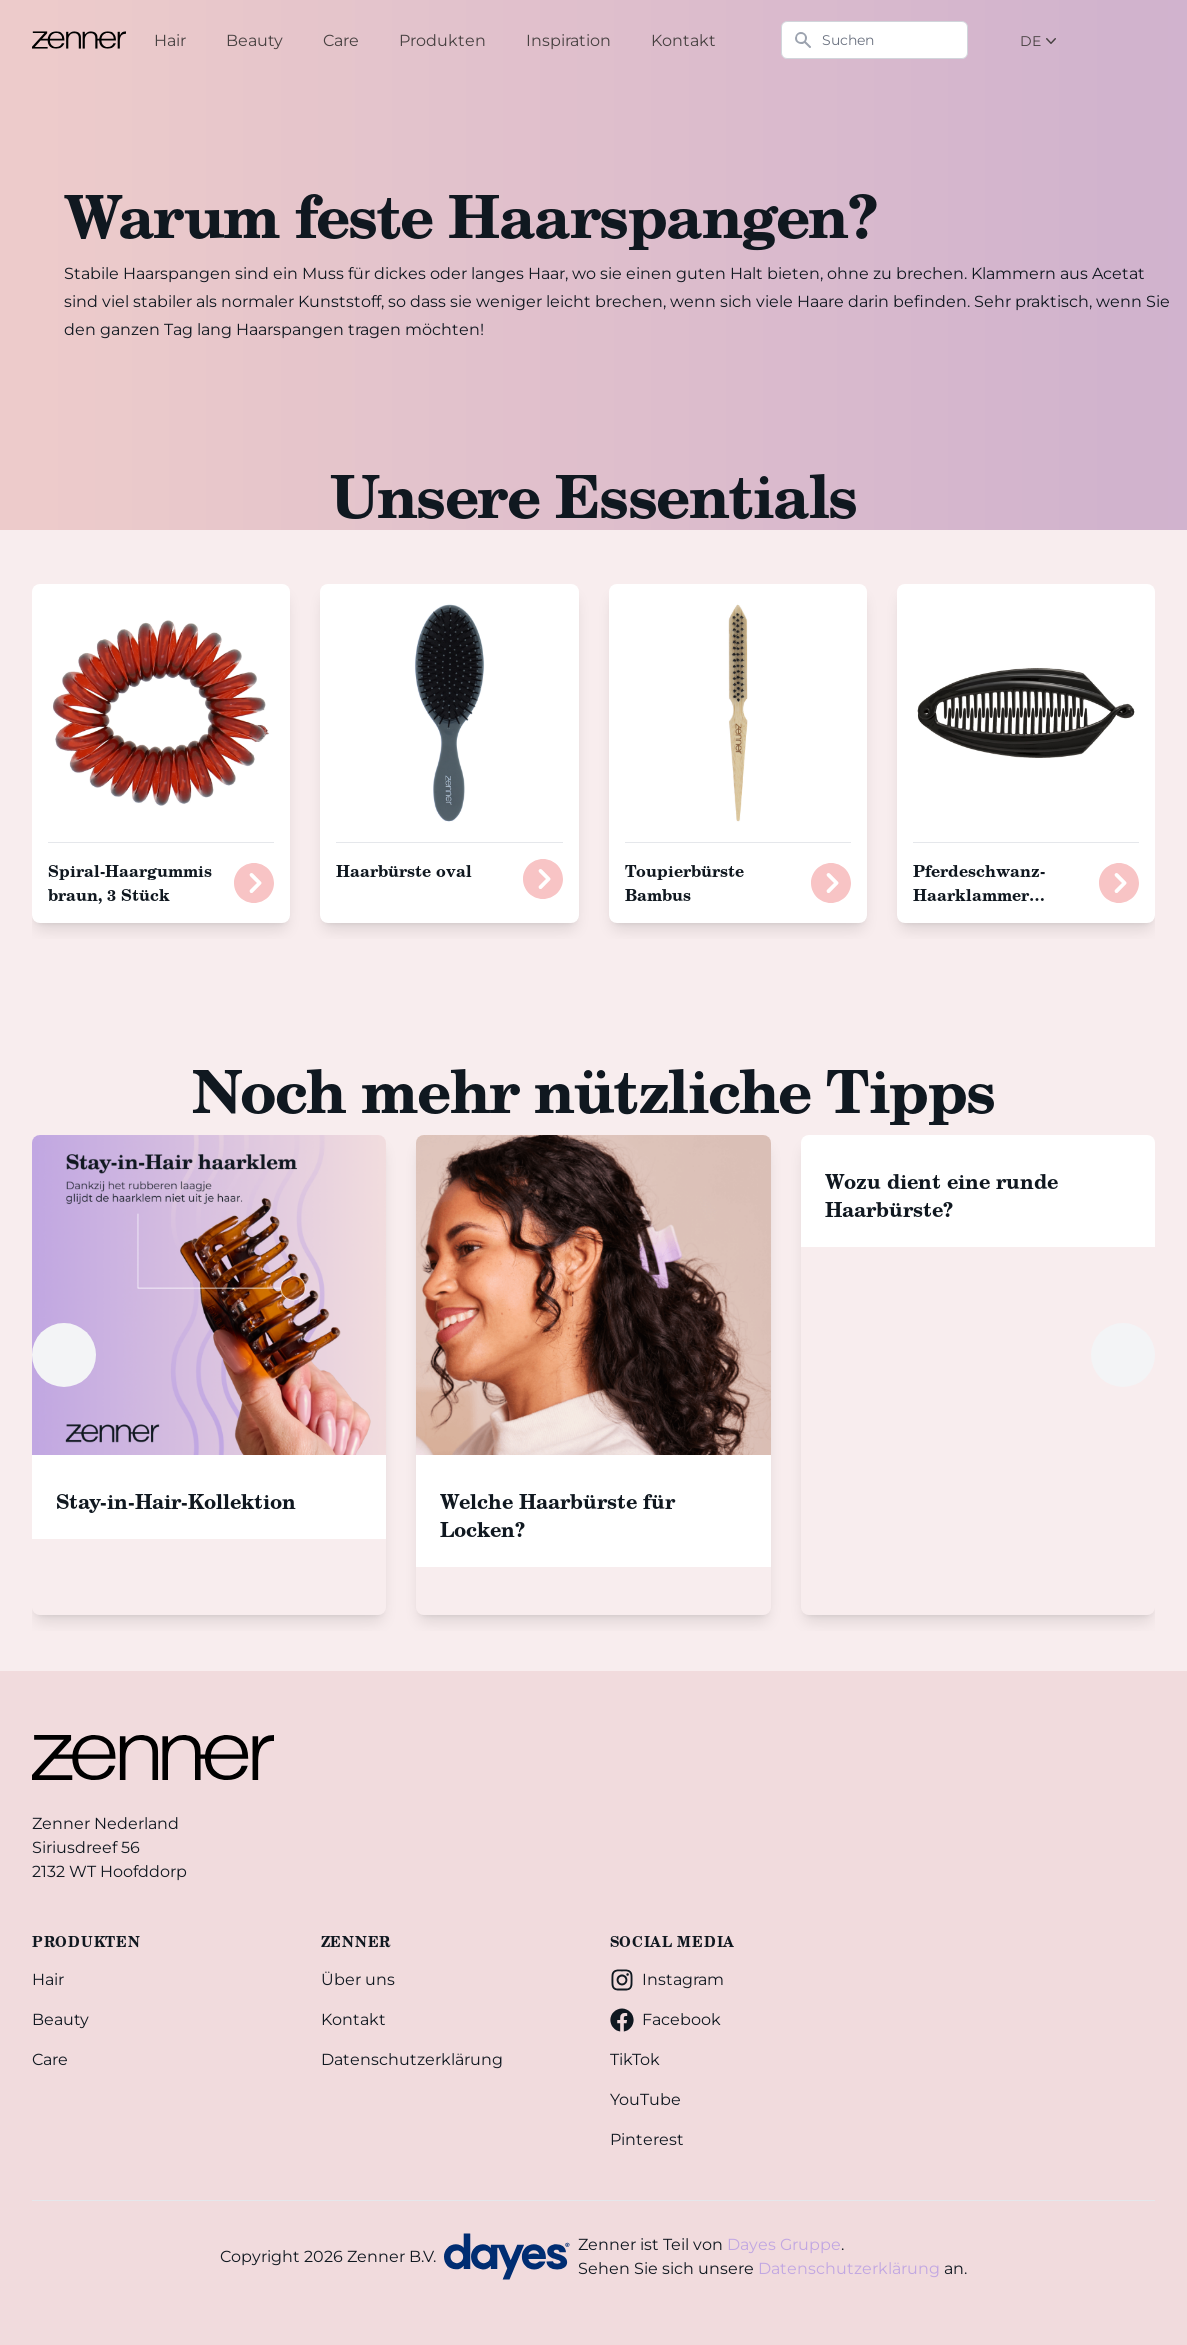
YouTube (645, 2099)
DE (1040, 41)
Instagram (667, 1980)
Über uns (358, 1979)
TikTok (635, 2059)
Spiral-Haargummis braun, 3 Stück (130, 882)
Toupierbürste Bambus (684, 882)
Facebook (665, 2020)
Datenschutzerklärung (412, 2059)
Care (50, 2059)
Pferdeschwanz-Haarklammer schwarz (979, 894)
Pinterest (647, 2139)
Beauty (60, 2019)
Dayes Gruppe (784, 2244)
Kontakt (353, 2019)
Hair (48, 1979)
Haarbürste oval (404, 870)
